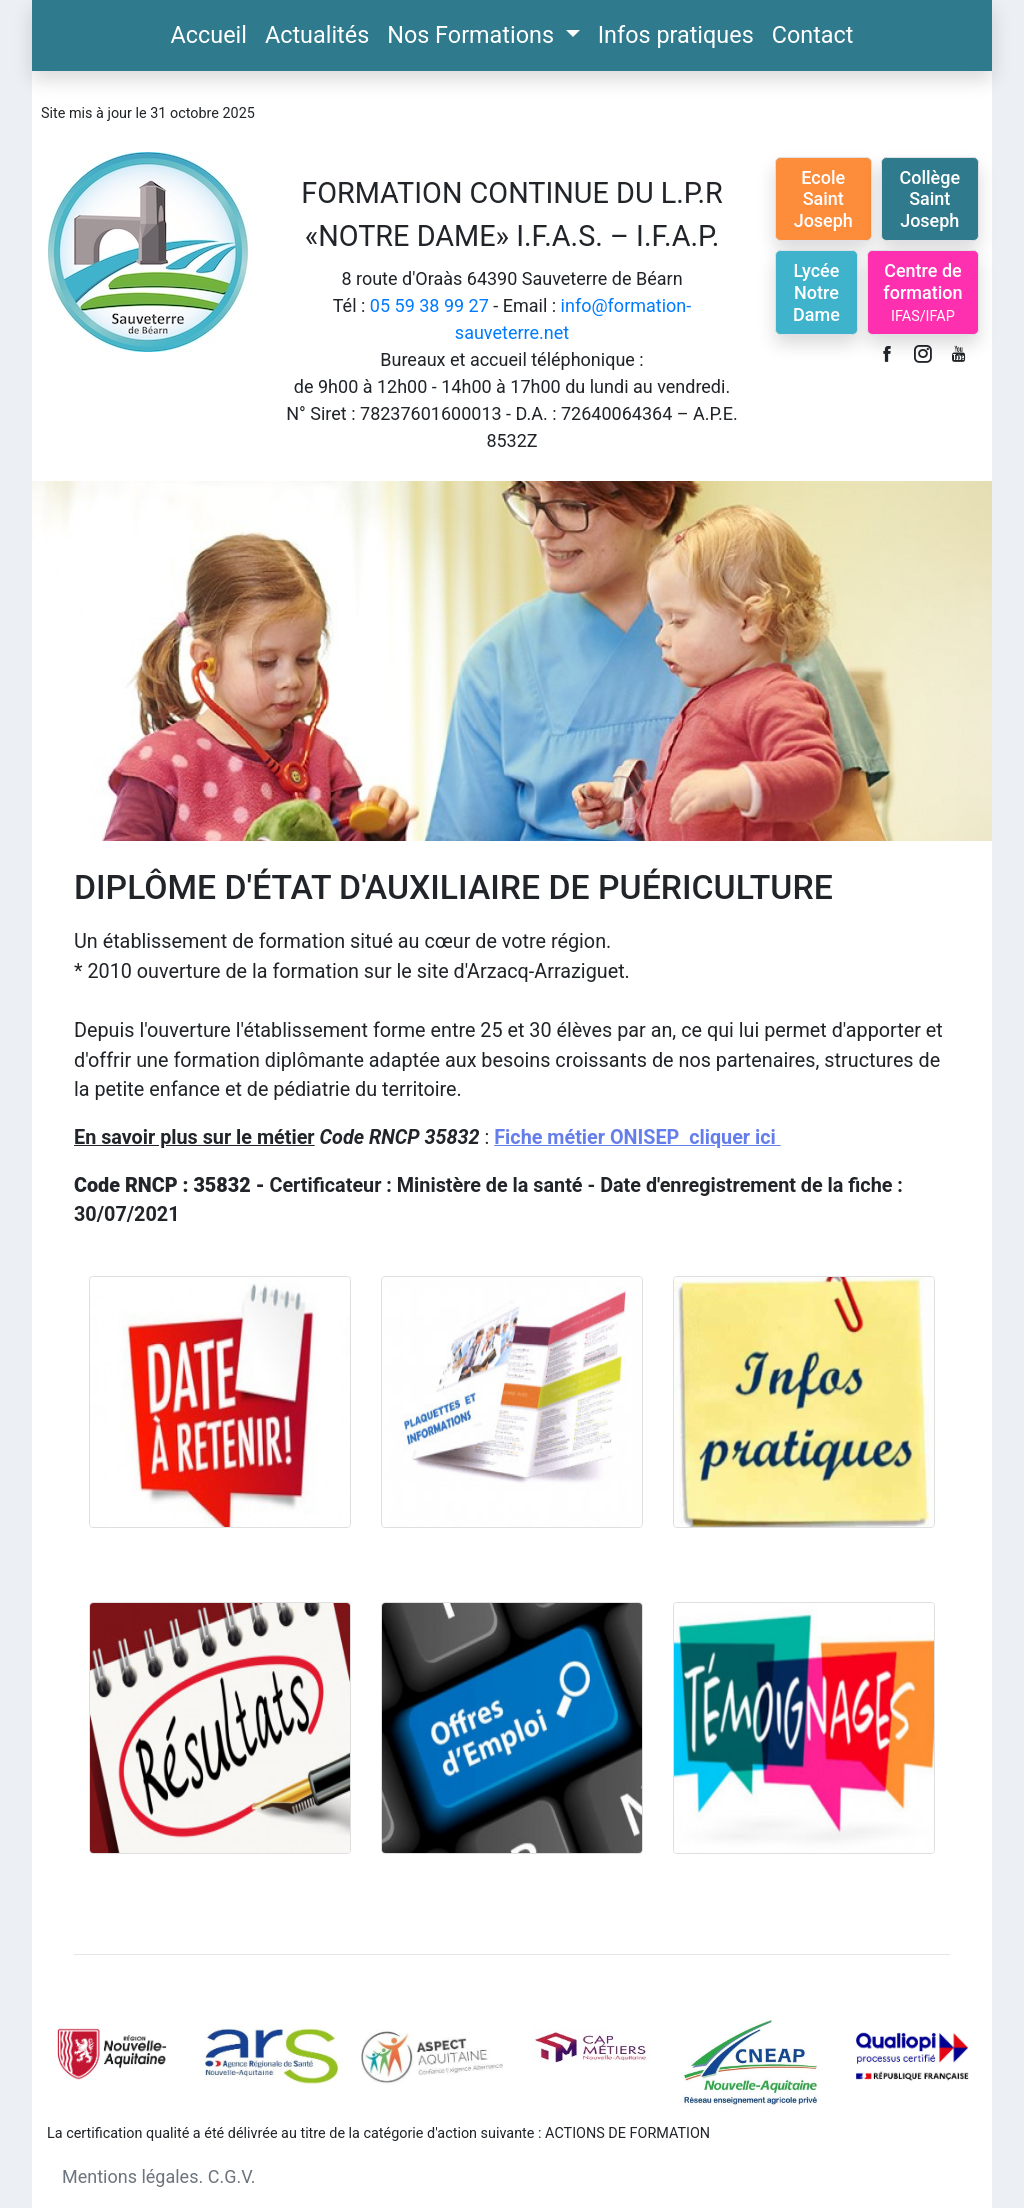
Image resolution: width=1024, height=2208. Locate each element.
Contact (813, 35)
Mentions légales (130, 2176)
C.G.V (229, 2176)
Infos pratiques (676, 35)
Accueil (209, 35)
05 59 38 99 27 (429, 305)
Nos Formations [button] (473, 35)
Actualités (317, 35)
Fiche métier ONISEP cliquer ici (637, 1137)
